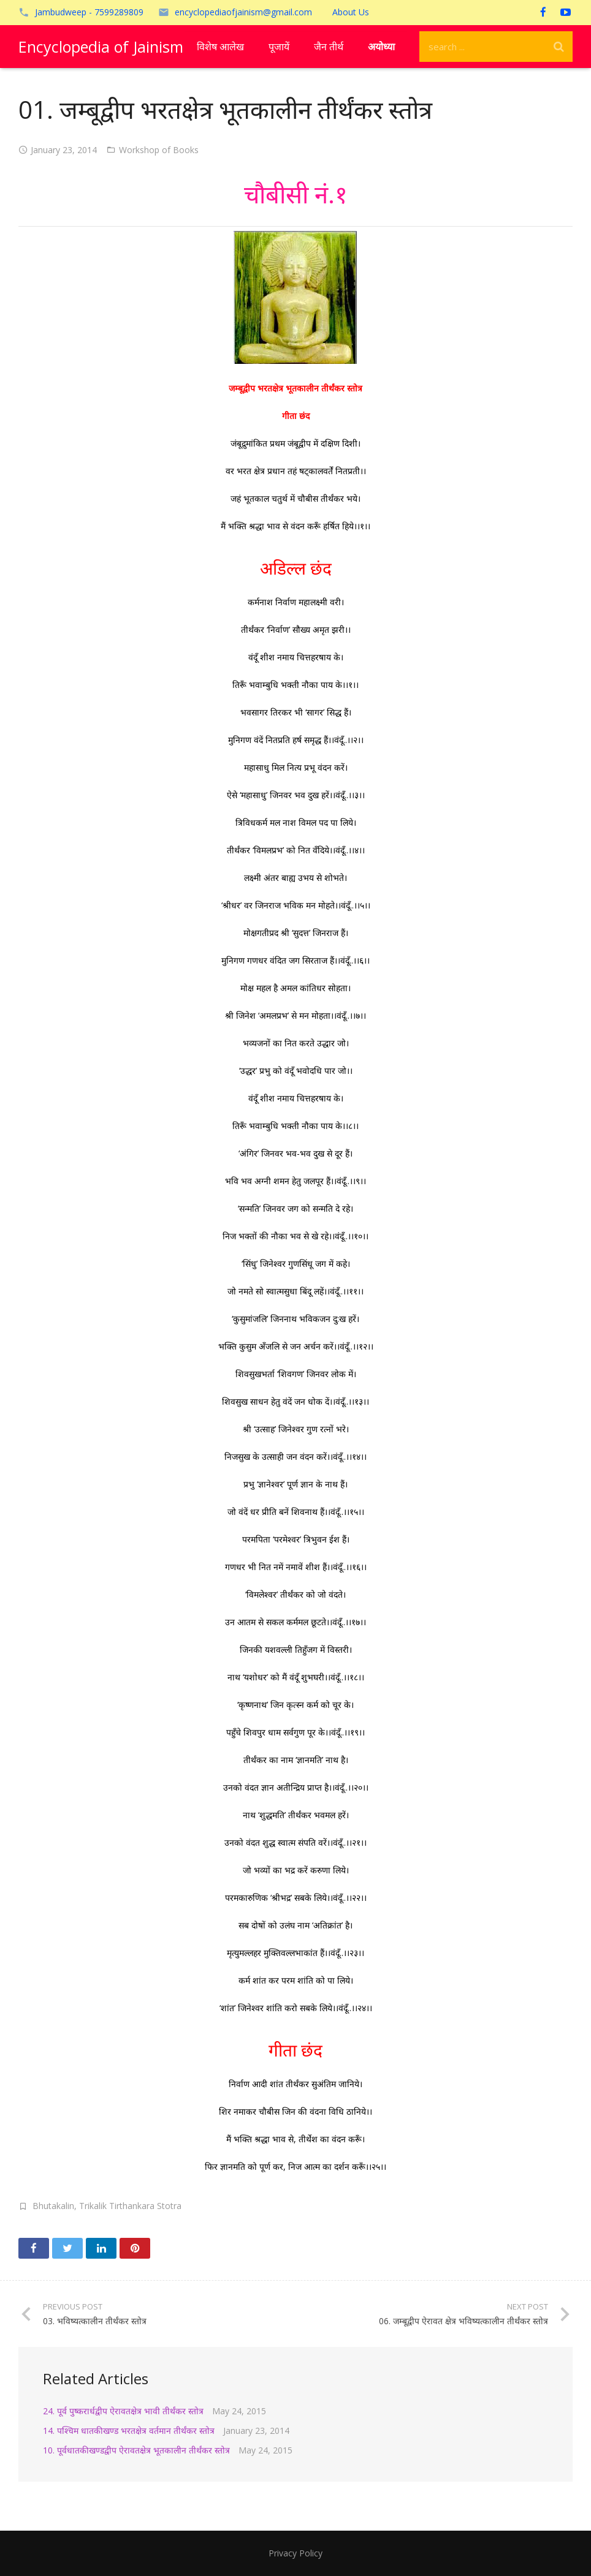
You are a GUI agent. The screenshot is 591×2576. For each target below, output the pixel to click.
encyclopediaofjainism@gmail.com (243, 12)
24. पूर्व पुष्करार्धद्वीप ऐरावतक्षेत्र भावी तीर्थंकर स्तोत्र (123, 2411)
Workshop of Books (159, 150)
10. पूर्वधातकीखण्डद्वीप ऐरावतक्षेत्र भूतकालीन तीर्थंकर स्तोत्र (136, 2450)
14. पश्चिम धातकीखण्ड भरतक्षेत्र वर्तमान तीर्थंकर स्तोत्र (129, 2430)
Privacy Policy (295, 2553)
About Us (350, 12)
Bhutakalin (53, 2206)
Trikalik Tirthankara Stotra (130, 2206)
